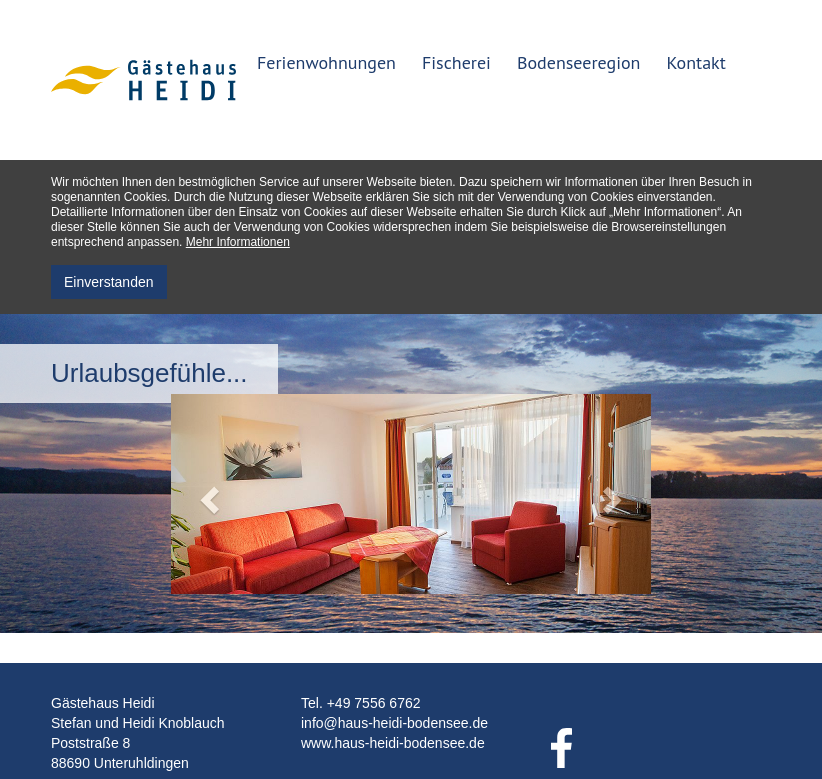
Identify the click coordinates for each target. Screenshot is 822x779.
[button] (207, 494)
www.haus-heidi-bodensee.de (393, 743)
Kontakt (695, 62)
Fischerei (456, 62)
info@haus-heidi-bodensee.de (394, 723)
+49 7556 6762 (374, 703)
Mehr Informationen (238, 242)
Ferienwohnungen (326, 62)
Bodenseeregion (579, 62)
